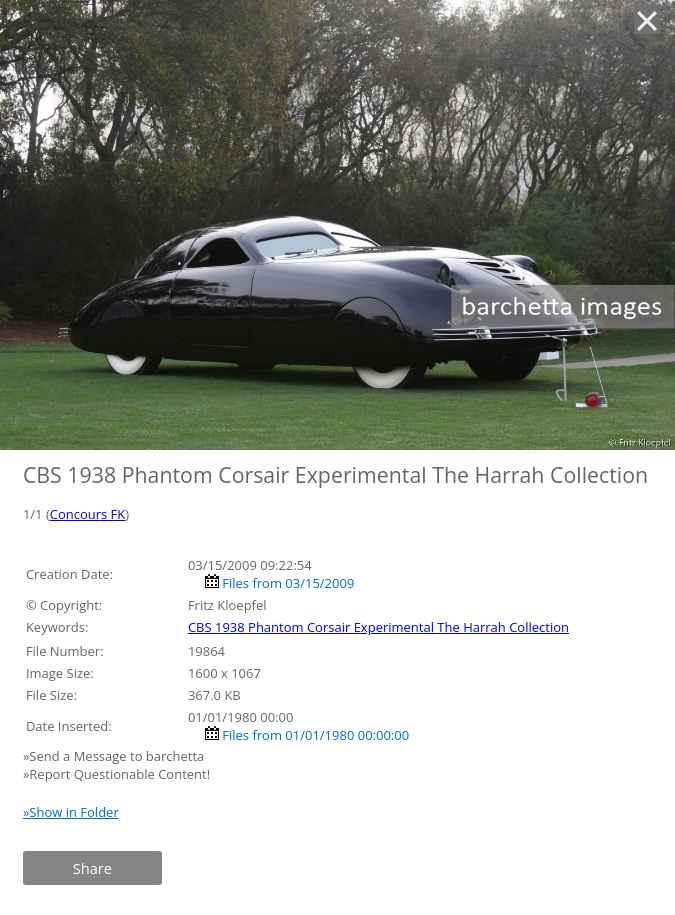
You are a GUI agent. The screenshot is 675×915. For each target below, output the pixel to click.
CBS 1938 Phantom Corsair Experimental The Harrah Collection (378, 627)
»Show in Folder (71, 812)
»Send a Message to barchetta (115, 756)
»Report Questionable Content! (116, 774)
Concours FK (88, 514)
